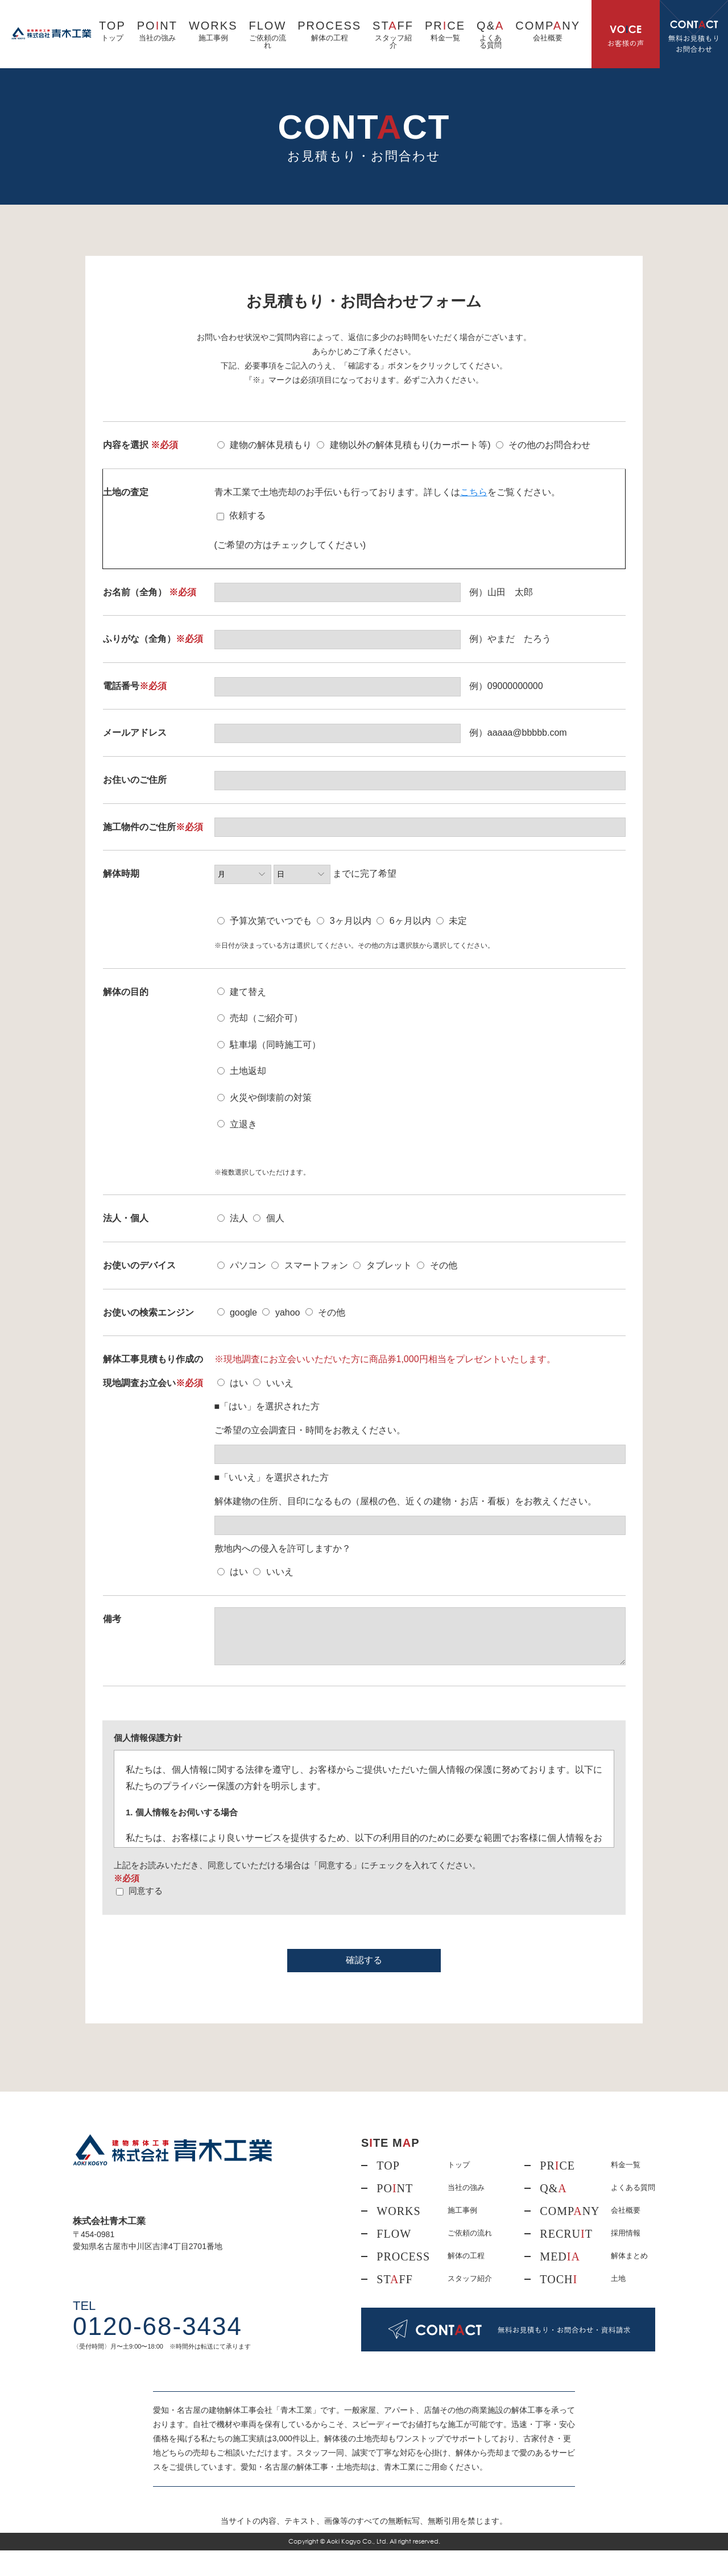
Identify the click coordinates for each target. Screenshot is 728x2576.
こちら (473, 492)
